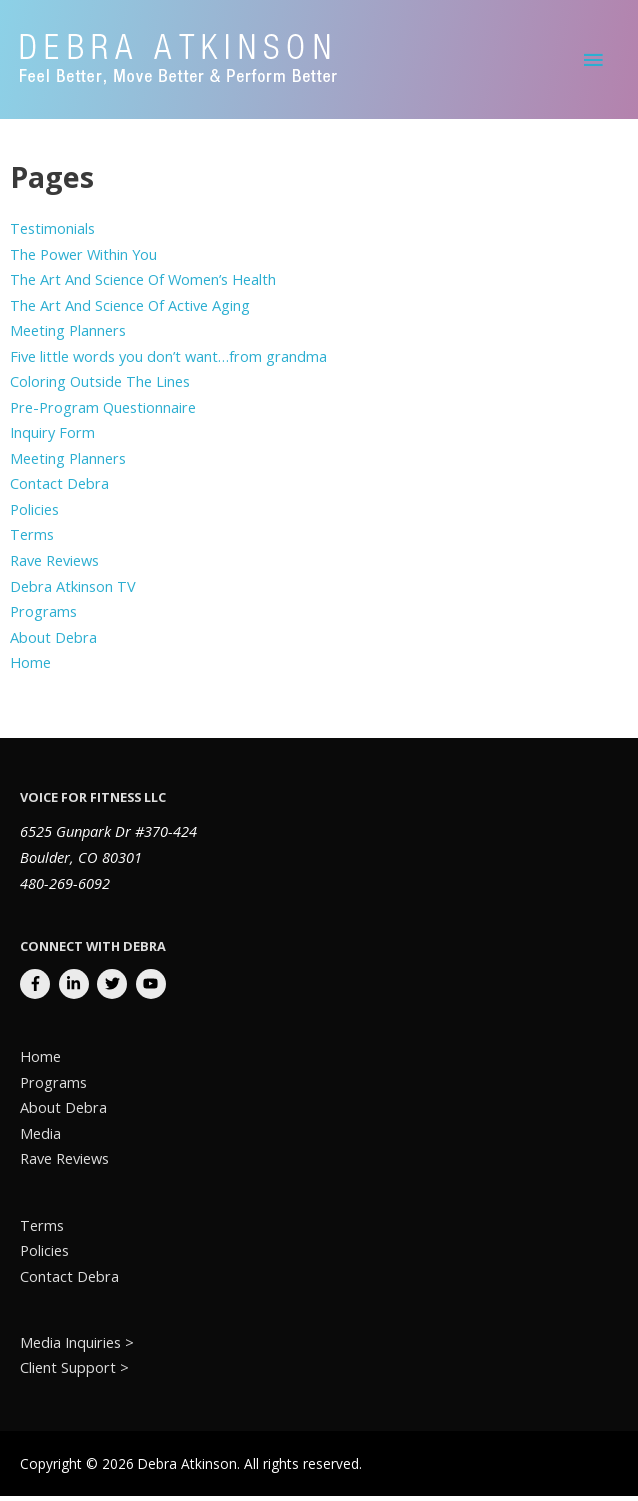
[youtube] (153, 989)
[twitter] (114, 989)
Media (40, 1137)
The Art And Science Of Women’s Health (143, 284)
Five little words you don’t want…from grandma (168, 361)
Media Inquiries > (77, 1347)
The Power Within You (83, 258)
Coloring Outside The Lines (100, 386)
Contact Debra (59, 488)
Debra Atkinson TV (73, 590)
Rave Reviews (54, 565)
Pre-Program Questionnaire (103, 412)
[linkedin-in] (76, 989)
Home (30, 667)
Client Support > (74, 1372)
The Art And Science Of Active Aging (130, 310)
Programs (43, 616)
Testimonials (52, 233)
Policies (34, 514)
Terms (32, 539)
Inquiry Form (52, 437)
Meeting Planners (68, 335)
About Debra (53, 641)
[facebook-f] (37, 989)
